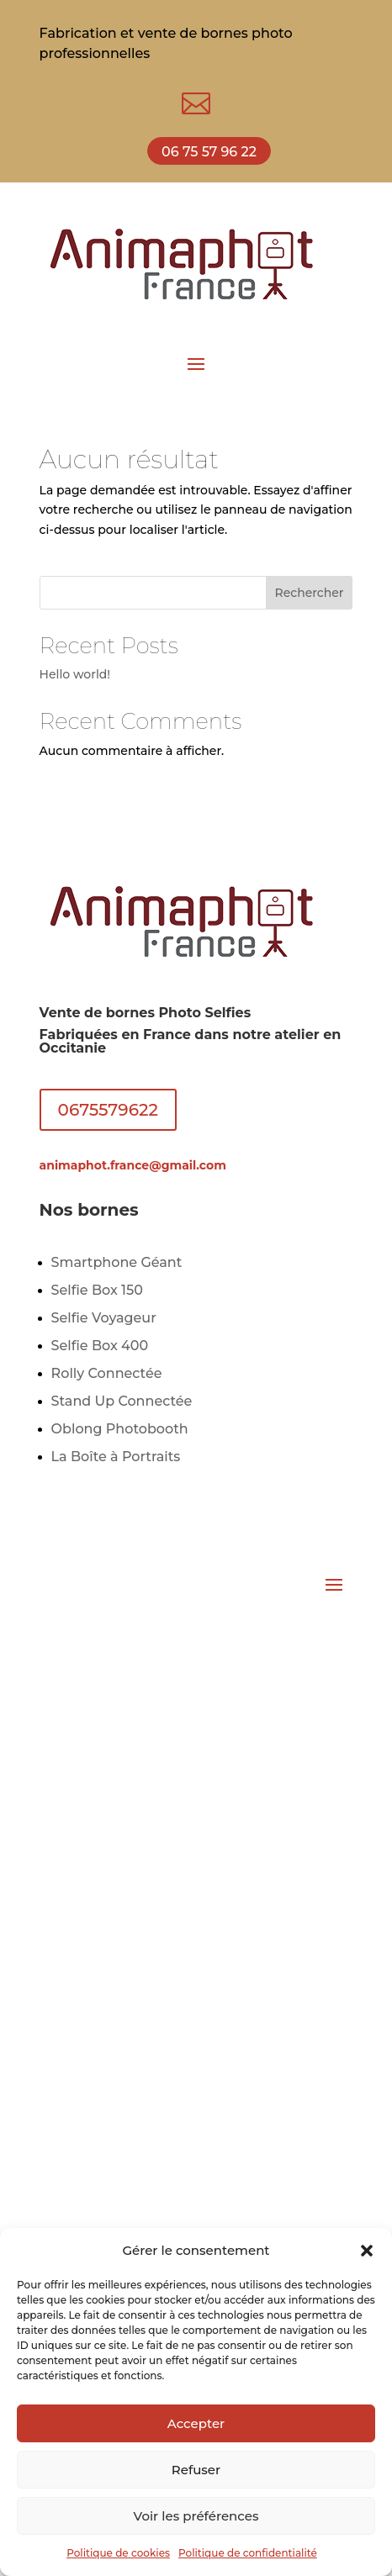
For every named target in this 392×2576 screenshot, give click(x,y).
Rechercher (309, 592)
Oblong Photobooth (119, 1429)
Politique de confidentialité (247, 2553)
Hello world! (75, 674)
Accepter (196, 2423)
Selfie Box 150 (97, 1290)
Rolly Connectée (106, 1373)
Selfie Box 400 (100, 1346)
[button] (366, 2250)
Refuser (196, 2470)
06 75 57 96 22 (209, 152)
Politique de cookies (118, 2553)
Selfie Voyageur (103, 1318)
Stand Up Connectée (122, 1401)
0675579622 (108, 1110)
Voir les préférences (196, 2516)
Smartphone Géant (117, 1262)
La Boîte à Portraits (116, 1457)
